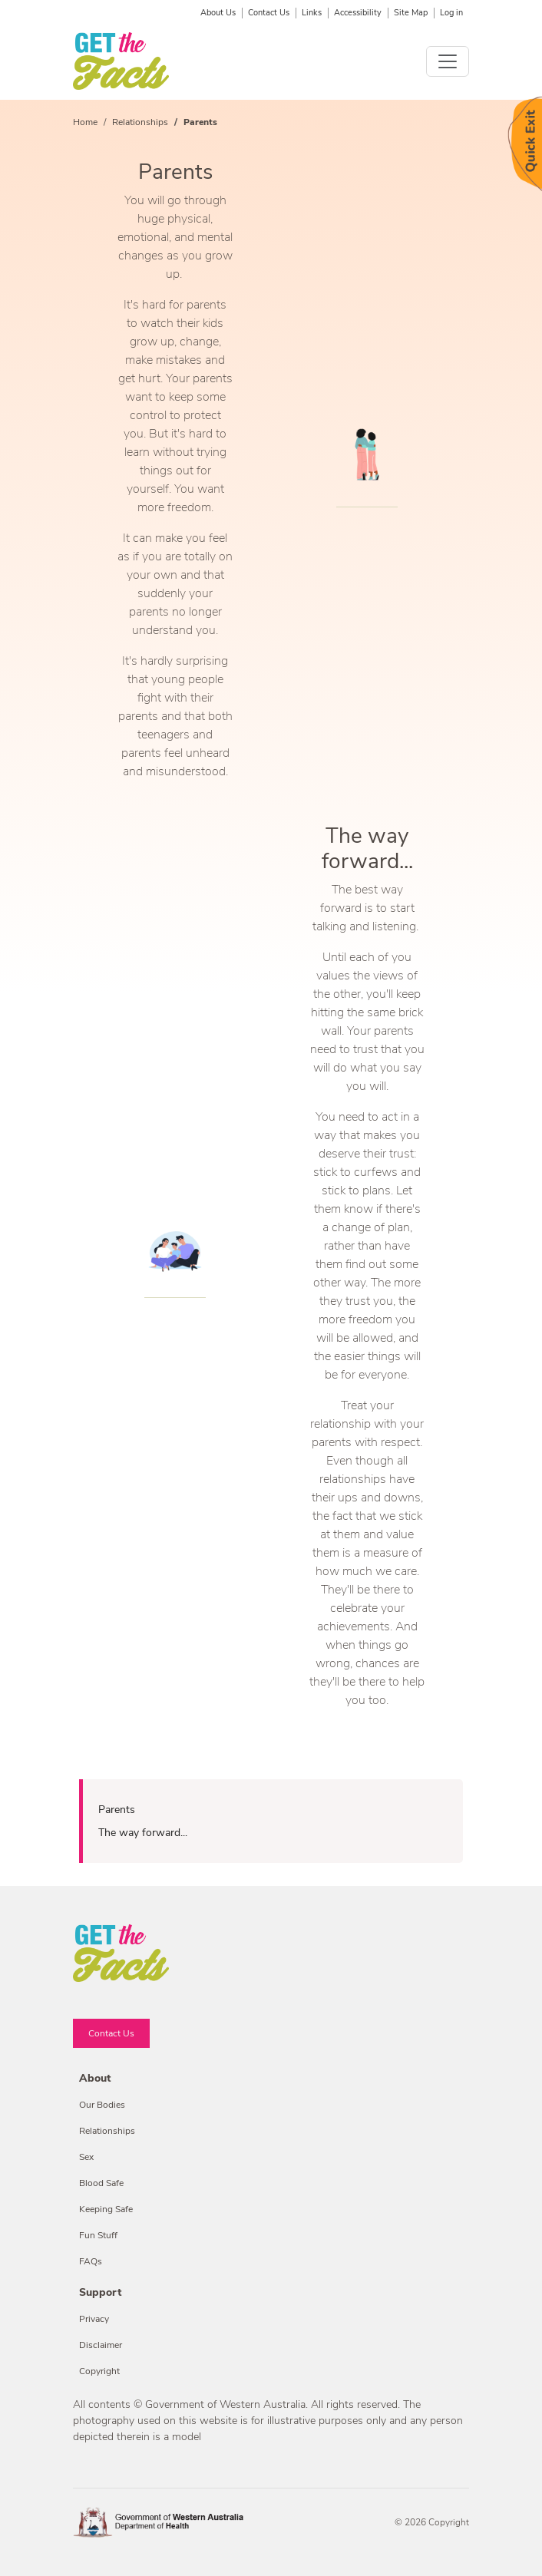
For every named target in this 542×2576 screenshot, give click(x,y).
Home (85, 122)
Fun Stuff (98, 2235)
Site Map (411, 12)
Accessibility (358, 12)
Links (312, 12)
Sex (86, 2157)
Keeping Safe (106, 2209)
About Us (218, 12)
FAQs (90, 2261)
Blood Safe (101, 2183)
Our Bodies (102, 2105)
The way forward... (142, 1832)
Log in (451, 12)
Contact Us (268, 12)
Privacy (94, 2319)
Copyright (99, 2371)
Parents (116, 1809)
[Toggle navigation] (447, 61)
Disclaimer (100, 2345)
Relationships (140, 122)
